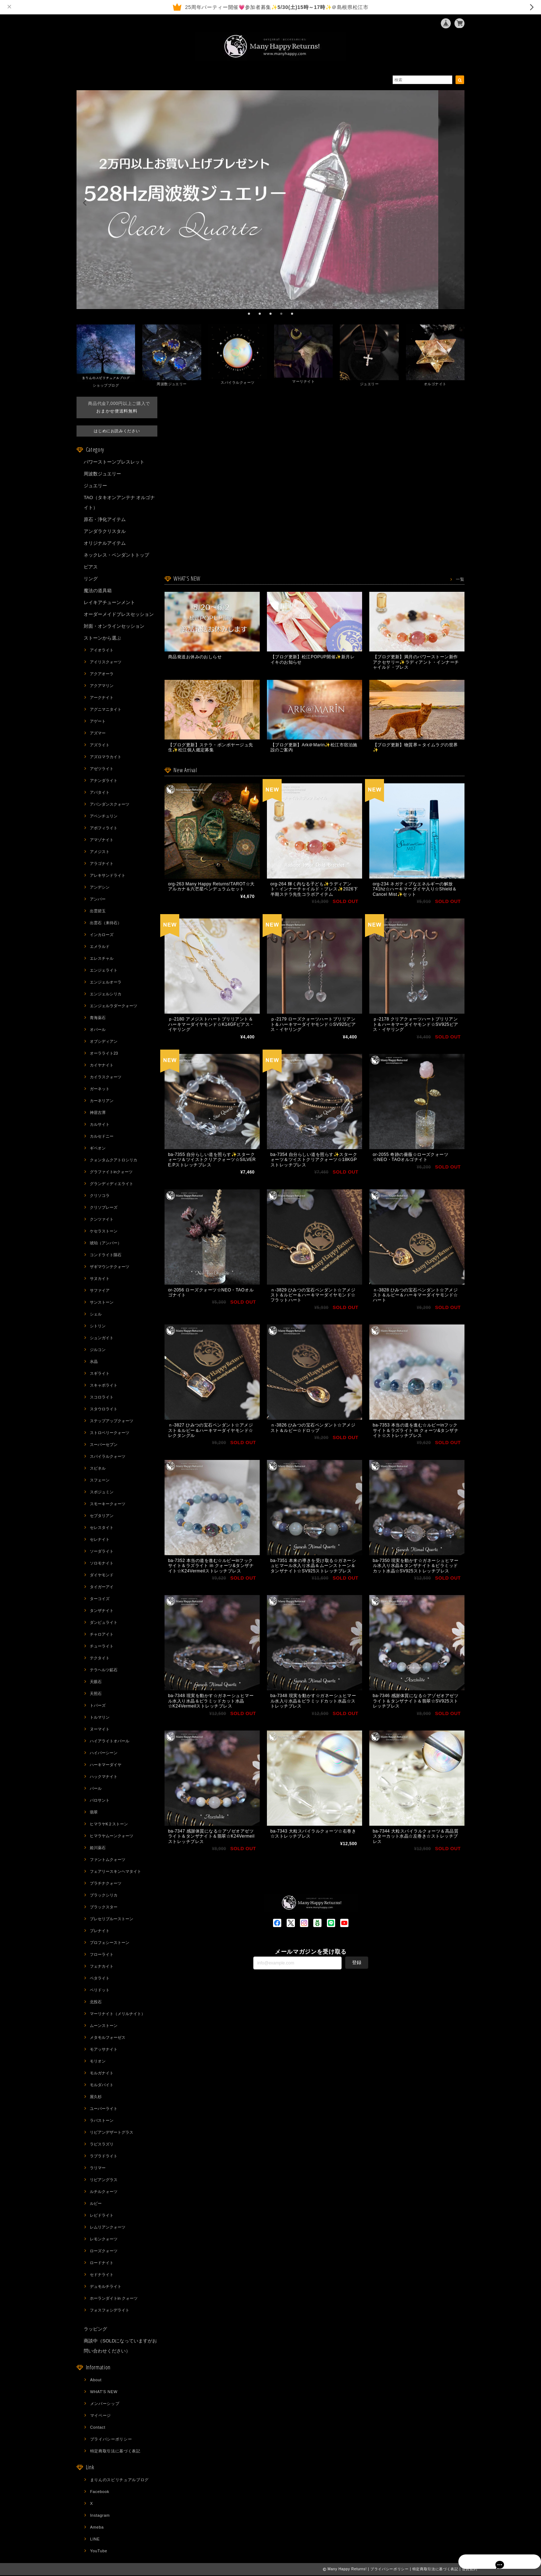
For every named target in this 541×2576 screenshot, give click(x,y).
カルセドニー (102, 1137)
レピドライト (102, 2216)
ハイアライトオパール (109, 1741)
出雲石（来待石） (105, 923)
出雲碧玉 (98, 911)
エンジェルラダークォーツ (113, 1006)
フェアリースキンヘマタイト (115, 1872)
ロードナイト (102, 2263)
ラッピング (95, 2329)
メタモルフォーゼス (107, 2038)
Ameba (97, 2528)
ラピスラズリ (102, 2145)
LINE (95, 2540)
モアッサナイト (103, 2050)
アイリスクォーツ (105, 662)
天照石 (96, 1694)
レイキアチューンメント (109, 603)
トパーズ (98, 1706)
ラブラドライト (103, 2157)
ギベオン (98, 1149)
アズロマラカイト (105, 757)
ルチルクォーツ (103, 2192)
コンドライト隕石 (105, 1255)
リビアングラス (103, 2180)
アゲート (98, 722)
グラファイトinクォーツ (111, 1172)
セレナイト (100, 1540)
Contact (98, 2428)
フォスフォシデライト (109, 2311)
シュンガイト (102, 1338)
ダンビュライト (103, 1623)
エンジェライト (103, 971)
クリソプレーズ (103, 1208)
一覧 (460, 579)
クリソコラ (100, 1196)
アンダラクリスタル (105, 532)
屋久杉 (96, 2097)
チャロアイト (102, 1635)
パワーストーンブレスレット (114, 462)
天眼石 (96, 1682)
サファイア (100, 1291)
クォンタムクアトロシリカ (113, 1160)
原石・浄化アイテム (105, 520)
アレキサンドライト (107, 876)
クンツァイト (102, 1220)
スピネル (98, 1469)
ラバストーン (102, 2121)
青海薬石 (98, 1018)
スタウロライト (103, 1409)
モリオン (98, 2062)
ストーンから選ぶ (102, 638)
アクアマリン (102, 686)
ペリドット (100, 1991)
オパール (98, 1030)
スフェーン (100, 1481)
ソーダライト (102, 1552)
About (96, 2380)
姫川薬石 (98, 1848)
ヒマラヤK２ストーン (109, 1824)
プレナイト (100, 1931)
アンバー (98, 900)
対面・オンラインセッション (114, 627)
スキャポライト (103, 1386)
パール (96, 1789)
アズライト (100, 745)
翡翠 (94, 1813)
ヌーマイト (100, 1730)
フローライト (102, 1955)
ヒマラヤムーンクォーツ (111, 1836)
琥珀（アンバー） (105, 1243)
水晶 (94, 1362)
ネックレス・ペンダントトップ (116, 555)
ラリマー (98, 2168)
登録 (356, 1994)
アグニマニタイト (105, 710)
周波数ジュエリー (102, 474)
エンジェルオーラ (105, 983)
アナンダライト (103, 781)
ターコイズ (100, 1599)
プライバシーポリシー (111, 2440)
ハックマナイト (103, 1777)
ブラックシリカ (103, 1896)
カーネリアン (102, 1101)
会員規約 (469, 2570)
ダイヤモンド (102, 1575)
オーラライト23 (104, 1054)
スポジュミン (102, 1492)
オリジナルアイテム (105, 544)
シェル (96, 1315)
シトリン (98, 1326)
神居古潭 (98, 1113)
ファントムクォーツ (107, 1860)
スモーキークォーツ (107, 1504)
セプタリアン (102, 1516)
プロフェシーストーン (109, 1943)
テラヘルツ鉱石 (103, 1670)
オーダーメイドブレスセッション (119, 615)
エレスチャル (102, 959)
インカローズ (102, 935)
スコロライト (102, 1398)
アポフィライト (103, 828)
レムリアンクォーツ (107, 2228)
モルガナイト (102, 2074)
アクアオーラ (102, 674)
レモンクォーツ (103, 2240)
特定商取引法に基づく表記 (115, 2452)
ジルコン (98, 1350)
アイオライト (102, 651)
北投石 (96, 2002)
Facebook (100, 2492)
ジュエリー (95, 486)
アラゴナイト (102, 864)
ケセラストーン (103, 1232)
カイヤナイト (102, 1066)
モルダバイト (102, 2085)
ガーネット (100, 1089)
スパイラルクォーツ (107, 1457)
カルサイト (100, 1125)
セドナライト (102, 2275)
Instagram (100, 2516)
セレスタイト (102, 1528)
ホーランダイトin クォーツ (114, 2299)
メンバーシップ (105, 2404)
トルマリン (100, 1718)
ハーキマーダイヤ (105, 1765)
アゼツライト (102, 769)
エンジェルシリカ (105, 994)
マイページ (100, 2416)
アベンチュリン (103, 817)
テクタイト (100, 1658)
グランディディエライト (111, 1184)
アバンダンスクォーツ (109, 805)
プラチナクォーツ (105, 1884)
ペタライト (100, 1979)
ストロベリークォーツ (109, 1433)
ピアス (91, 567)
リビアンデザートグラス (111, 2133)
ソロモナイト (102, 1564)
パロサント (100, 1801)
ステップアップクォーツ (111, 1421)
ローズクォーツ (103, 2251)
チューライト (102, 1647)
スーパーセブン (103, 1445)
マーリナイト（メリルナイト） (117, 2014)
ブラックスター (103, 1907)
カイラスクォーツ (105, 1077)
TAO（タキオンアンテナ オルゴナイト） (119, 503)
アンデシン (100, 888)
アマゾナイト (102, 840)
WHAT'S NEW (103, 2392)
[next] (456, 203)
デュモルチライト (105, 2287)
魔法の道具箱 (98, 591)
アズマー (98, 734)
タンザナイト (102, 1611)
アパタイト (100, 793)
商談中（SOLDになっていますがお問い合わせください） (120, 2346)
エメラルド (100, 947)
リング (91, 579)
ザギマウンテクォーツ (109, 1267)
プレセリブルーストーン (111, 1919)
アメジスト (100, 852)
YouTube (98, 2551)
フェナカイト (102, 1967)
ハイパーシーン (103, 1753)
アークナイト (102, 698)
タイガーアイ (102, 1587)
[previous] (85, 203)
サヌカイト (100, 1279)
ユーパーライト (103, 2109)
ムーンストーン (103, 2026)
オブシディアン (103, 1042)
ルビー (96, 2204)
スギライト (100, 1374)
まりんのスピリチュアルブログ (119, 2480)
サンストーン (102, 1303)
